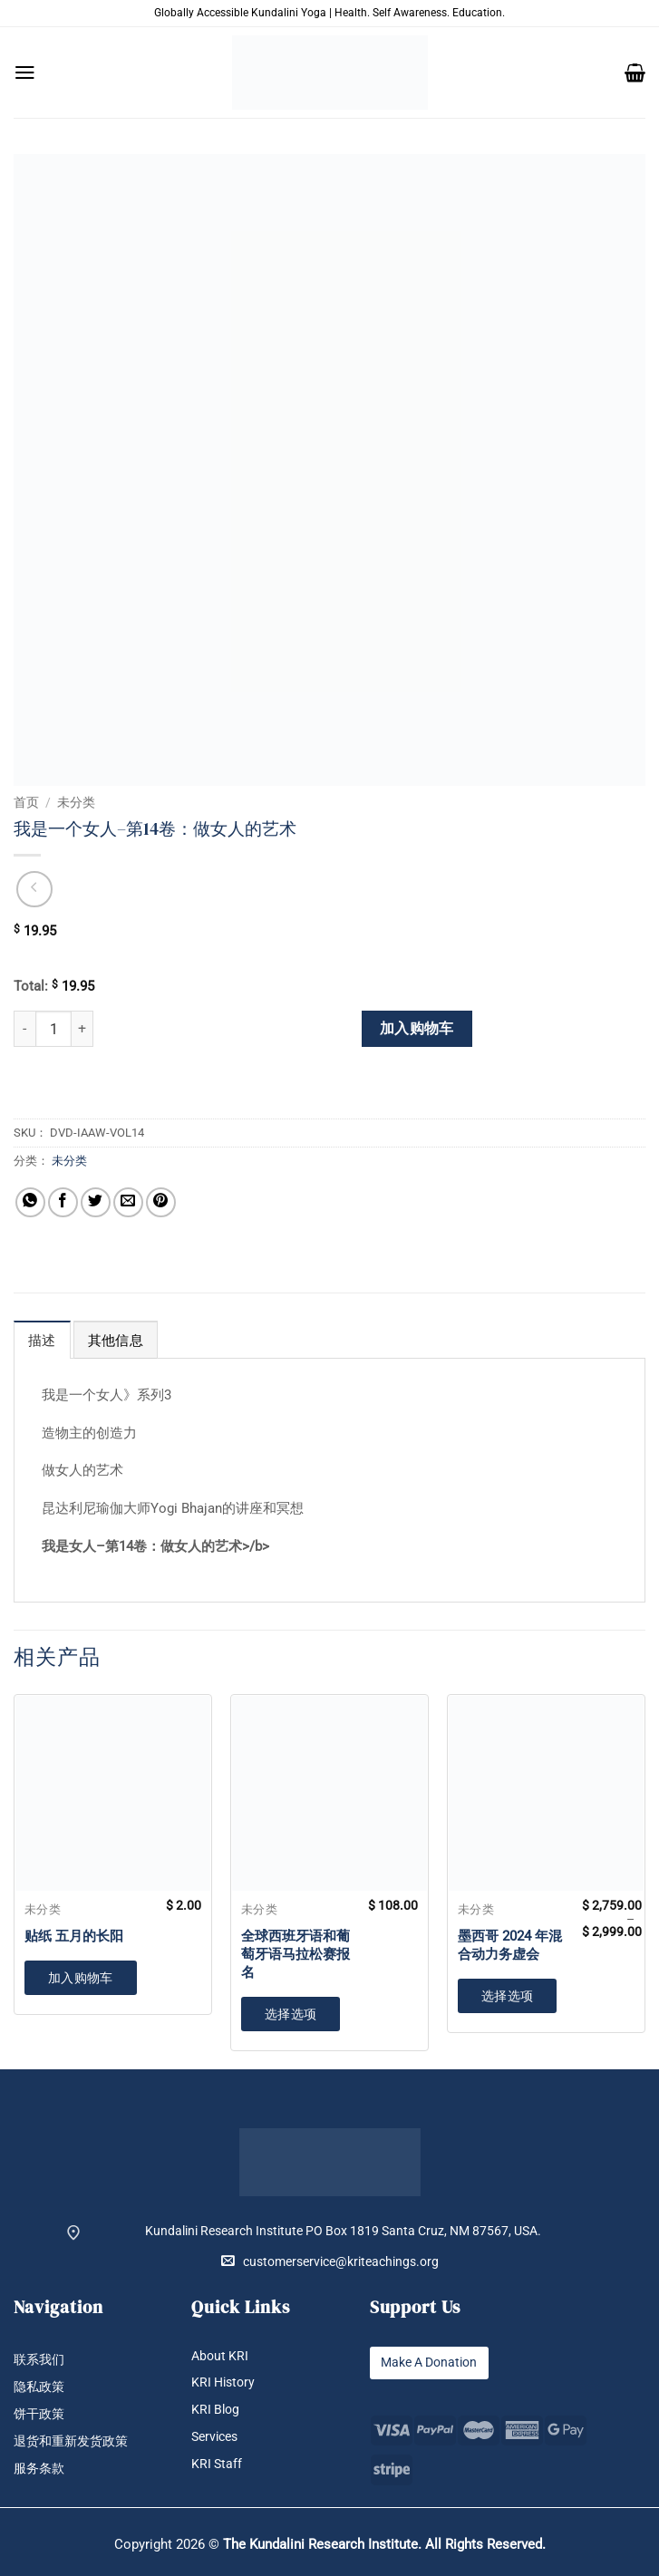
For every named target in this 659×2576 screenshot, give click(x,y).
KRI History (223, 2383)
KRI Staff (216, 2465)
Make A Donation (429, 2362)
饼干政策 (39, 2414)
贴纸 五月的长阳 (73, 1936)
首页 (26, 802)
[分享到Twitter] (96, 1202)
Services (214, 2437)
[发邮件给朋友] (128, 1202)
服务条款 (39, 2469)
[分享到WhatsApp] (30, 1202)
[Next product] (34, 889)
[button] (25, 72)
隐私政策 (39, 2387)
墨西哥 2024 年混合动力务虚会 (510, 1945)
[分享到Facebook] (63, 1202)
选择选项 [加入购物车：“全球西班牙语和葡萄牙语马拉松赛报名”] (291, 2014)
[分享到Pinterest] (161, 1202)
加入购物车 (417, 1029)
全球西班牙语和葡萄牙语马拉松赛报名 (295, 1954)
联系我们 (39, 2360)
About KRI (219, 2356)
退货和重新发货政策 (71, 2442)
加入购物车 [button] (80, 1978)
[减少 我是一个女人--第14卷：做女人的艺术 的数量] (24, 1029)
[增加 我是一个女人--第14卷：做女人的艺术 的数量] (82, 1029)
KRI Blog (215, 2410)
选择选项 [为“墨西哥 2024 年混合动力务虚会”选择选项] (507, 1996)
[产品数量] (53, 1029)
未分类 (76, 802)
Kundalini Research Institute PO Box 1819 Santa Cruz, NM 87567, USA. (343, 2231)
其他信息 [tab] (115, 1340)
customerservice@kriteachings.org (330, 2261)
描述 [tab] (42, 1340)
